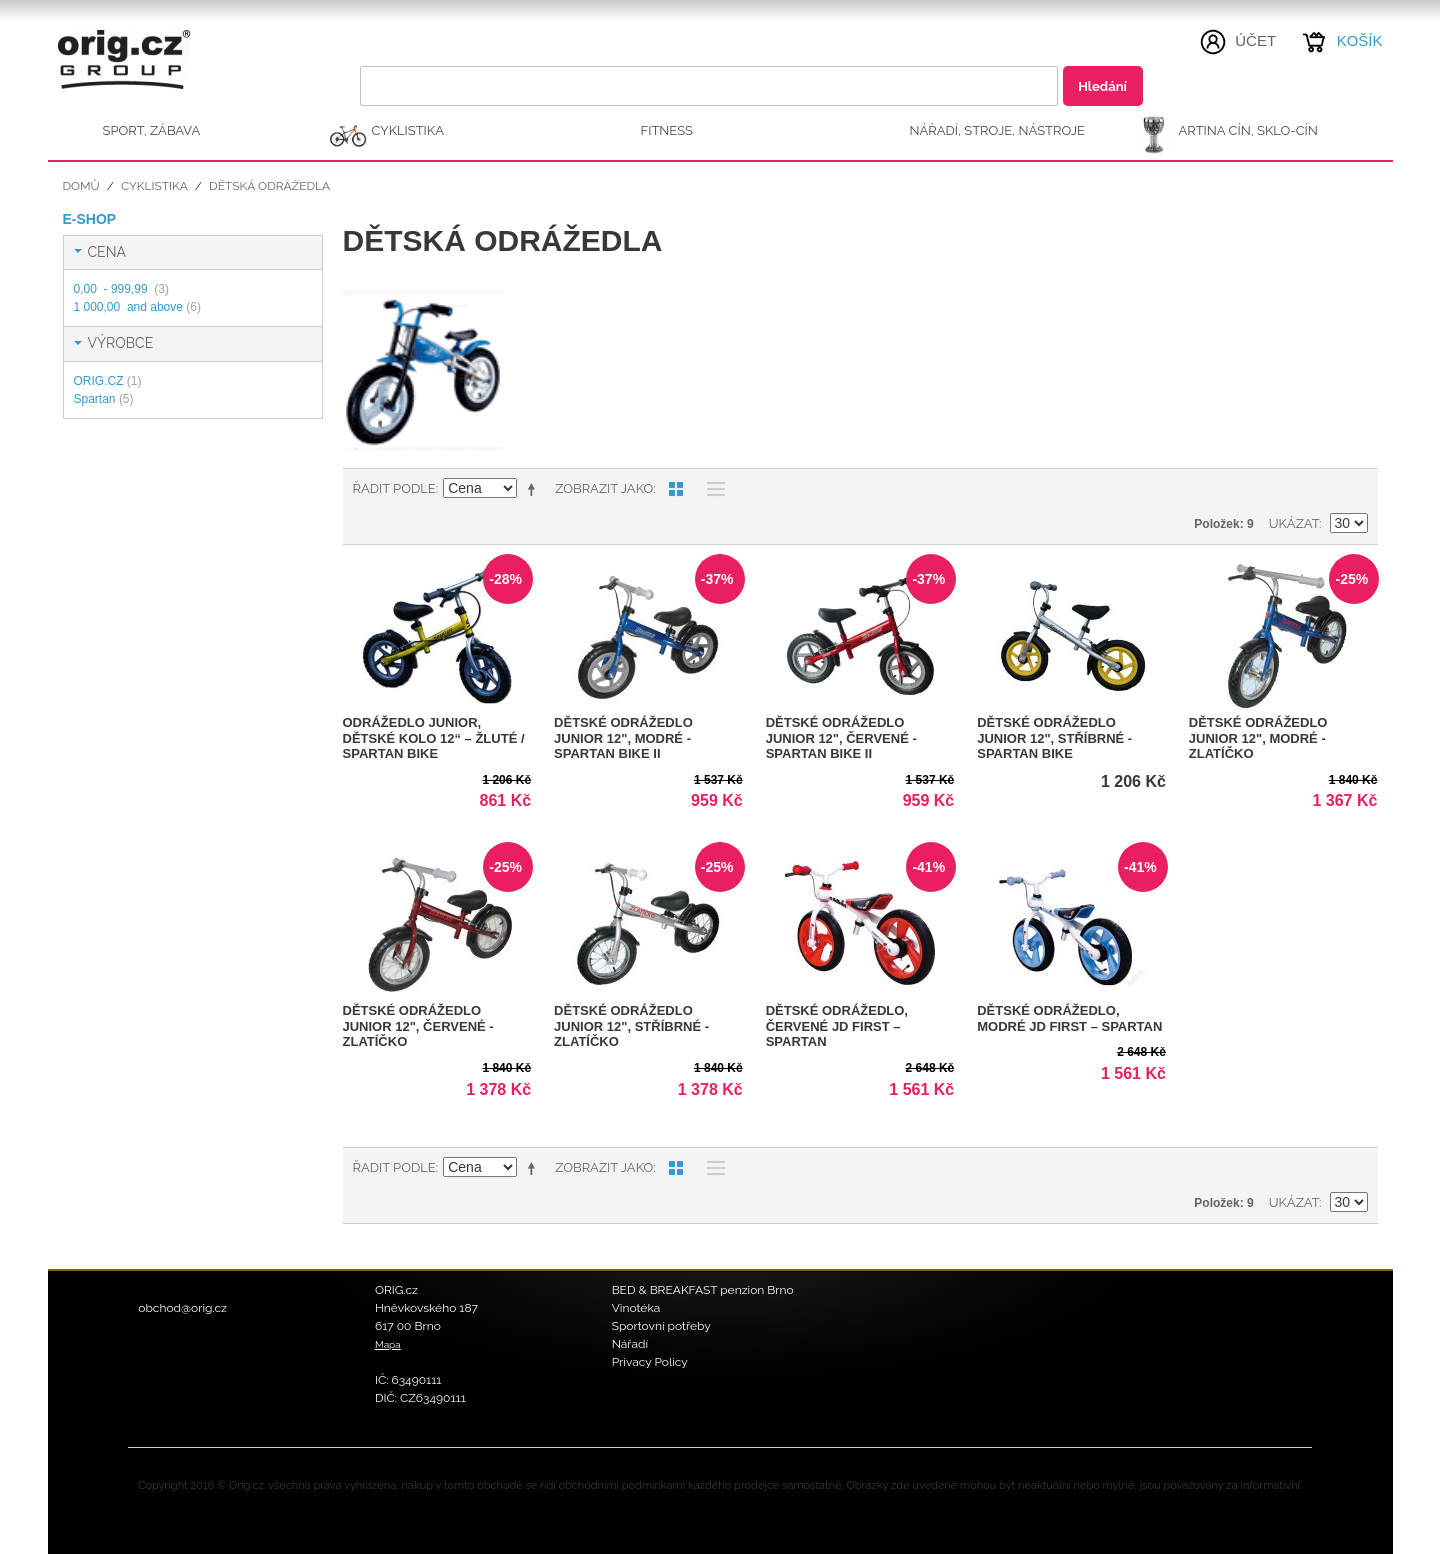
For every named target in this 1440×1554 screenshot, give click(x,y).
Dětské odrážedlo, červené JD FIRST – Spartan (837, 1026)
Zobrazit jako (604, 488)
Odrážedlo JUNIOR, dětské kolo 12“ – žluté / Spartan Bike (434, 738)
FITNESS (667, 130)
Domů (81, 186)
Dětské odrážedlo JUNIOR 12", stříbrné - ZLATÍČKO (631, 1026)
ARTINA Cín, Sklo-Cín (1248, 130)
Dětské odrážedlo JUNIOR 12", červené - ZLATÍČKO (418, 1026)
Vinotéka (636, 1308)
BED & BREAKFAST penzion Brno (703, 1290)
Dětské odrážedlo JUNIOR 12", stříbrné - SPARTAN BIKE (1054, 738)
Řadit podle (394, 488)
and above (137, 307)
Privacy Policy (650, 1362)
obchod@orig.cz (182, 1308)
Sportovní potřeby (661, 1326)
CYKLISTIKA (408, 130)
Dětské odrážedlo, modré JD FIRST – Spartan (1069, 1018)
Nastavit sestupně (535, 489)
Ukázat (1294, 523)
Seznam (711, 489)
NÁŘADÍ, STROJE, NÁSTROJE (998, 130)
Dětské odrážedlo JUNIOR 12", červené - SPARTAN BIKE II (841, 738)
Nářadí (630, 1344)
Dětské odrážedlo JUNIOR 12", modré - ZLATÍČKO (1258, 738)
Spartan (104, 399)
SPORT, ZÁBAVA (152, 130)
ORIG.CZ (108, 381)
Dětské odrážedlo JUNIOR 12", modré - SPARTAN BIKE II (623, 738)
